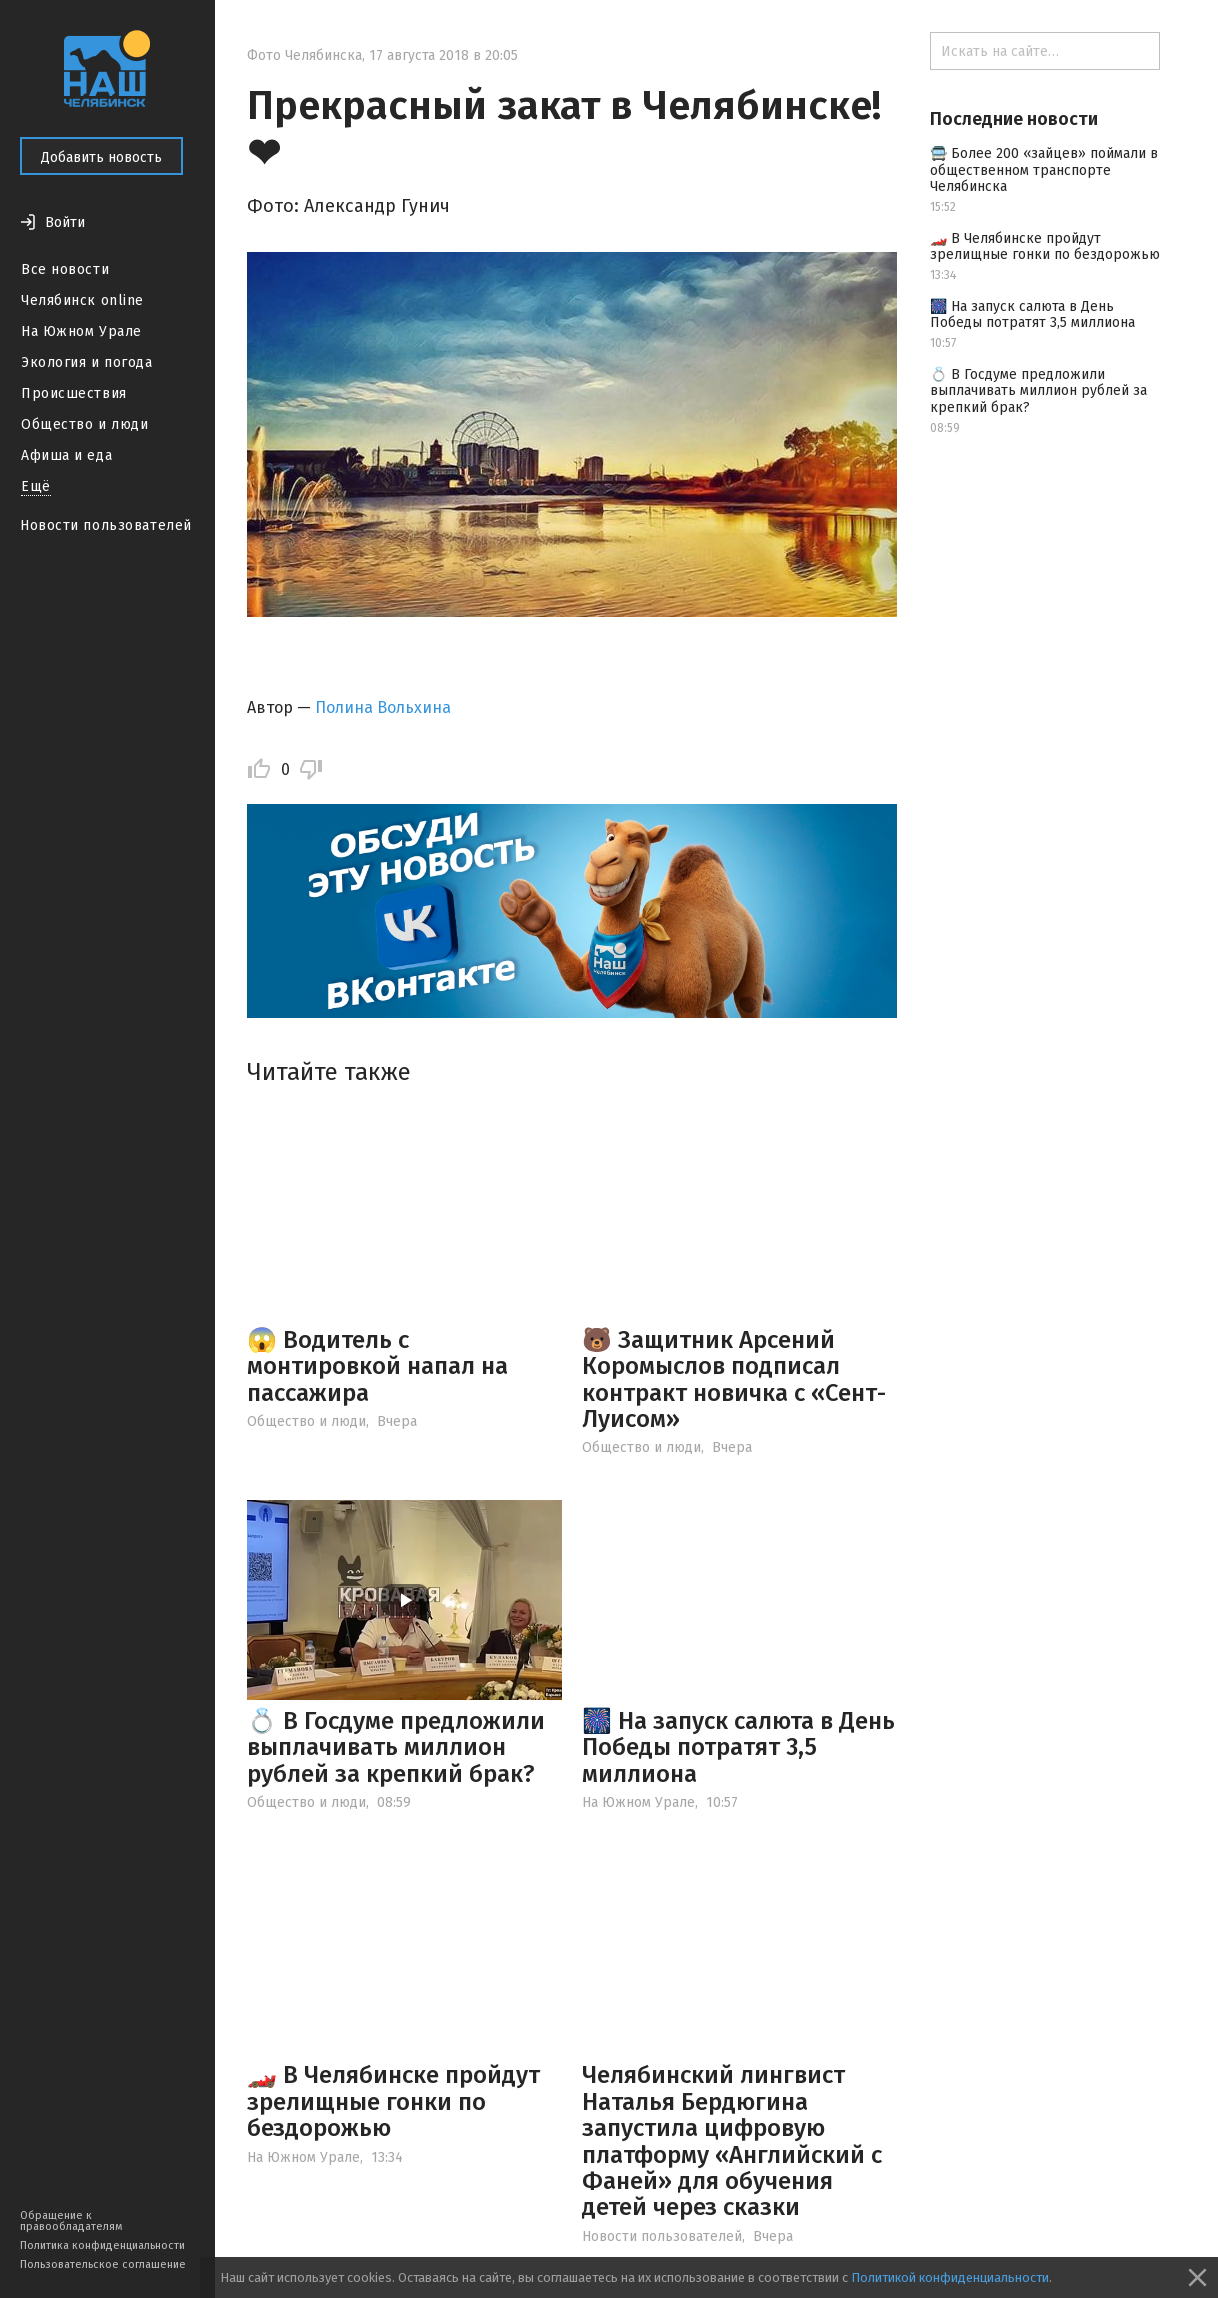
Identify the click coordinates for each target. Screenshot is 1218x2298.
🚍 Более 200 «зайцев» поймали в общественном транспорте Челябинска (1044, 170)
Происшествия (74, 393)
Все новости (65, 269)
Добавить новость (101, 157)
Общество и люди (84, 424)
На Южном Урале (81, 331)
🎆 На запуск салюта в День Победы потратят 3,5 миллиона (738, 1747)
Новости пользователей (106, 525)
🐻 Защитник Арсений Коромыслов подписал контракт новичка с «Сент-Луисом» (734, 1379)
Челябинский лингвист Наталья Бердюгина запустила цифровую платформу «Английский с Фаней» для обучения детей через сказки (732, 2141)
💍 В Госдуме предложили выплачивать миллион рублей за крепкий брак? (396, 1747)
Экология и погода (87, 362)
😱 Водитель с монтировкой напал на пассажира (377, 1366)
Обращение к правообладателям (71, 2221)
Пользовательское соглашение (103, 2264)
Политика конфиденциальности (102, 2245)
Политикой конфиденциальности (950, 2277)
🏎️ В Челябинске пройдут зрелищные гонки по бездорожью (393, 2101)
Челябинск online (82, 300)
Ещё (36, 486)
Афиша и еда (66, 455)
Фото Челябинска (304, 55)
